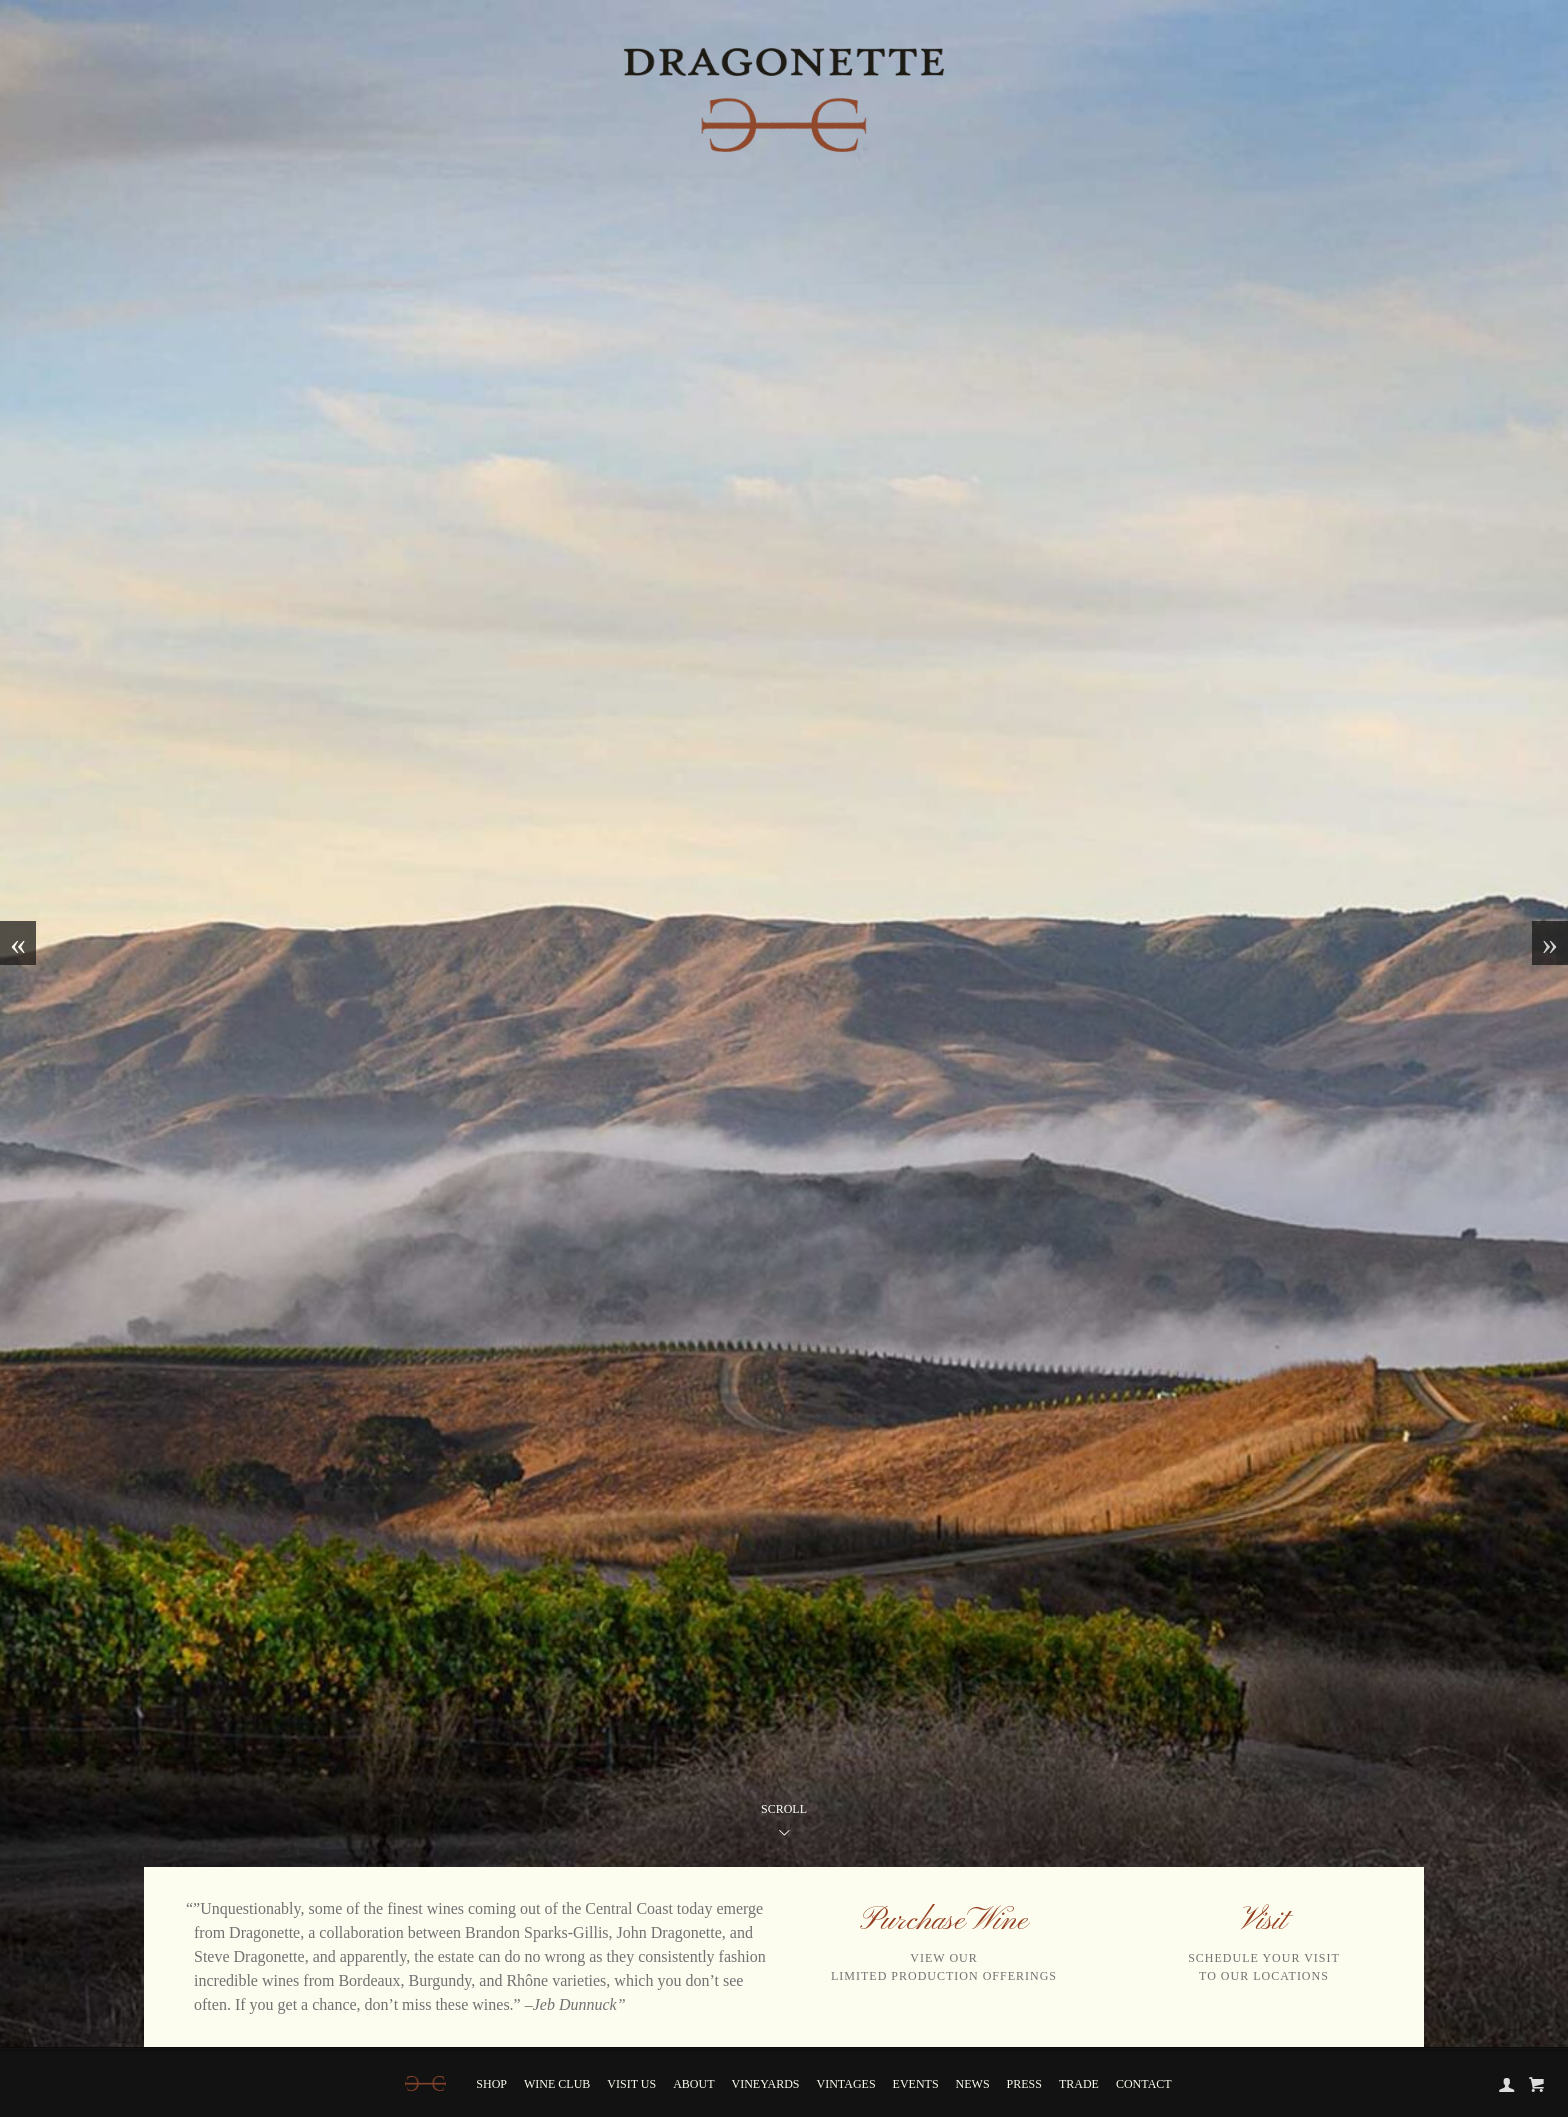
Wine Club (557, 2084)
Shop (491, 2084)
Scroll (784, 1823)
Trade (1079, 2084)
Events (916, 2084)
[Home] (425, 2083)
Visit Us (631, 2084)
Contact (1144, 2084)
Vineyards (766, 2084)
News (973, 2084)
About (693, 2084)
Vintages (846, 2084)
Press (1024, 2084)
